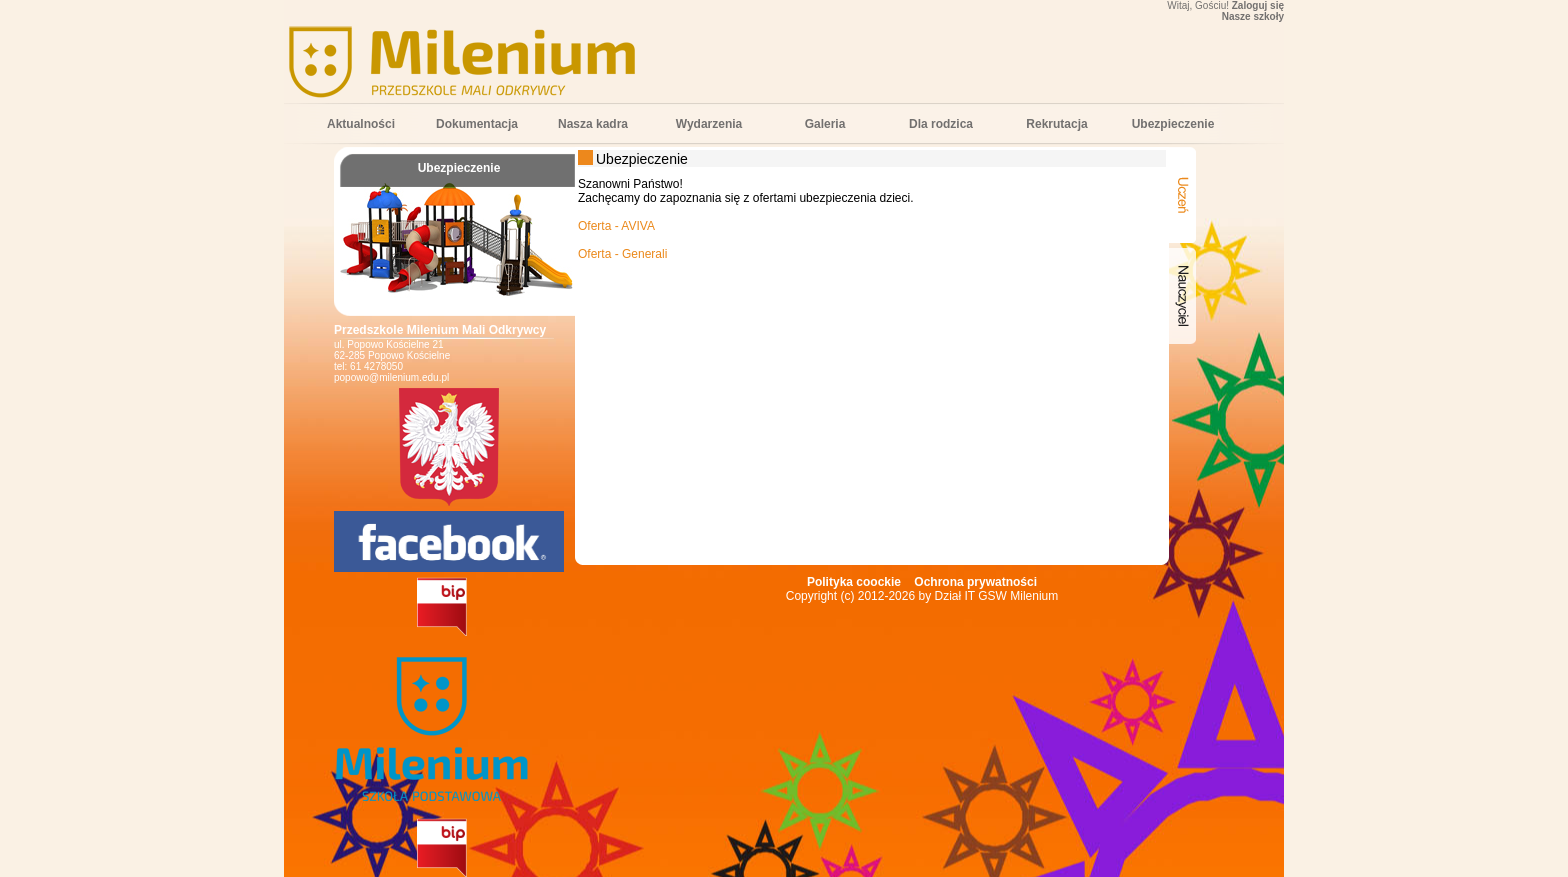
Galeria (825, 124)
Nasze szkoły (1253, 16)
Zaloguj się (1258, 5)
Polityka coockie (854, 582)
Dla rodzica (941, 124)
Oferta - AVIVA (616, 226)
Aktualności (361, 124)
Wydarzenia (709, 124)
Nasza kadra (593, 124)
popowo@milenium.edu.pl (391, 377)
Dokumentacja (477, 124)
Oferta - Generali (622, 254)
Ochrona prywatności (975, 582)
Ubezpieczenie (1173, 124)
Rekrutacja (1056, 124)
